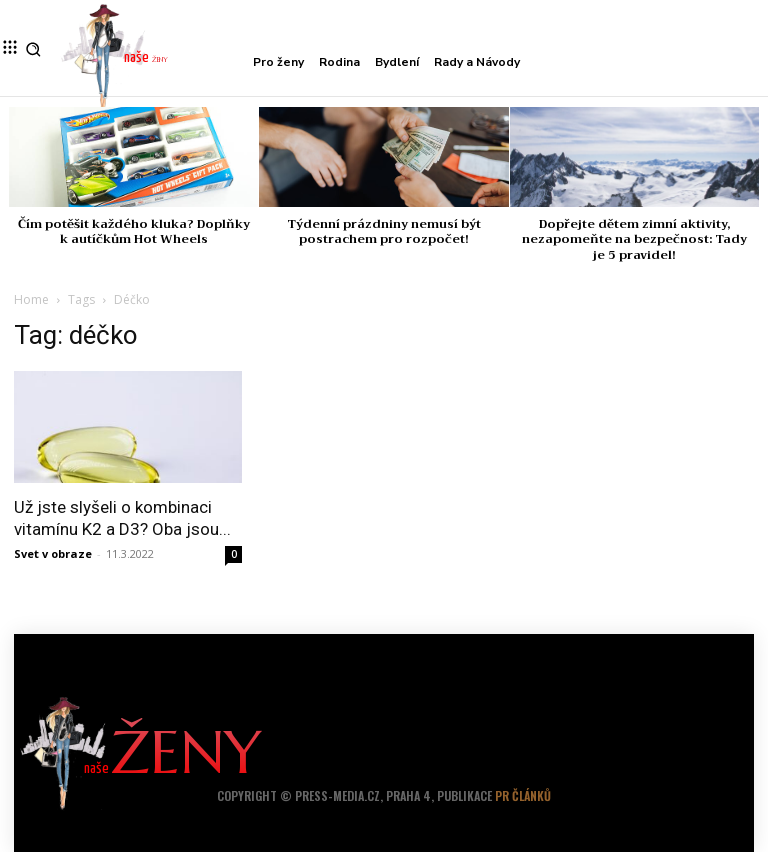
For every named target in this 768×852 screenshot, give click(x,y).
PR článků (523, 795)
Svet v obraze (53, 553)
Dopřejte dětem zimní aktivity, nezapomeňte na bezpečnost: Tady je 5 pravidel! (634, 239)
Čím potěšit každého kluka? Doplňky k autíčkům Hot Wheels (134, 232)
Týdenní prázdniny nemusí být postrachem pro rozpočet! (384, 232)
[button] (33, 49)
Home (31, 299)
